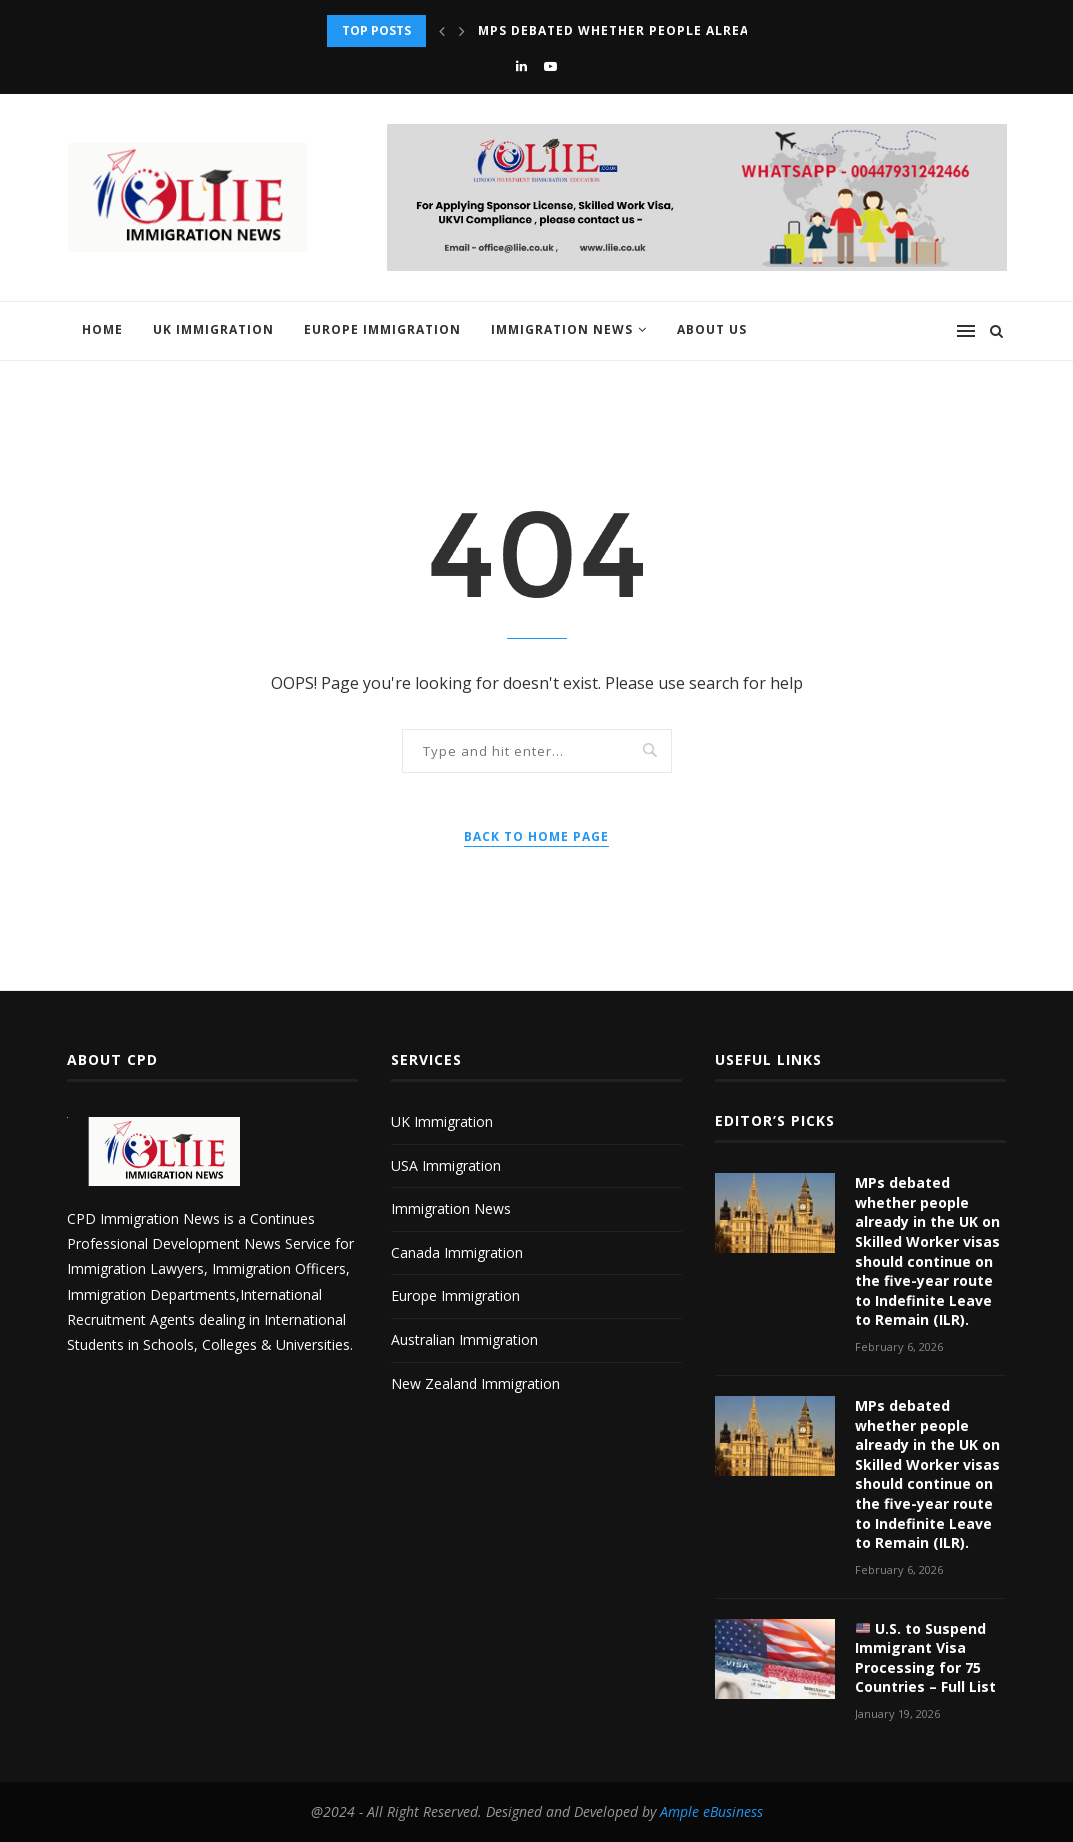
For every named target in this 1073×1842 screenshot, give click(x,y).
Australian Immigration (464, 1339)
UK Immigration (213, 329)
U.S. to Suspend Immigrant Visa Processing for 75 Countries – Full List (925, 1658)
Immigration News (562, 329)
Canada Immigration (457, 1252)
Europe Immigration (382, 329)
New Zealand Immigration (475, 1383)
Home (102, 329)
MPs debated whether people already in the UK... (667, 30)
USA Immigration (446, 1165)
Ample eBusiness (711, 1811)
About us (712, 329)
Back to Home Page (536, 836)
